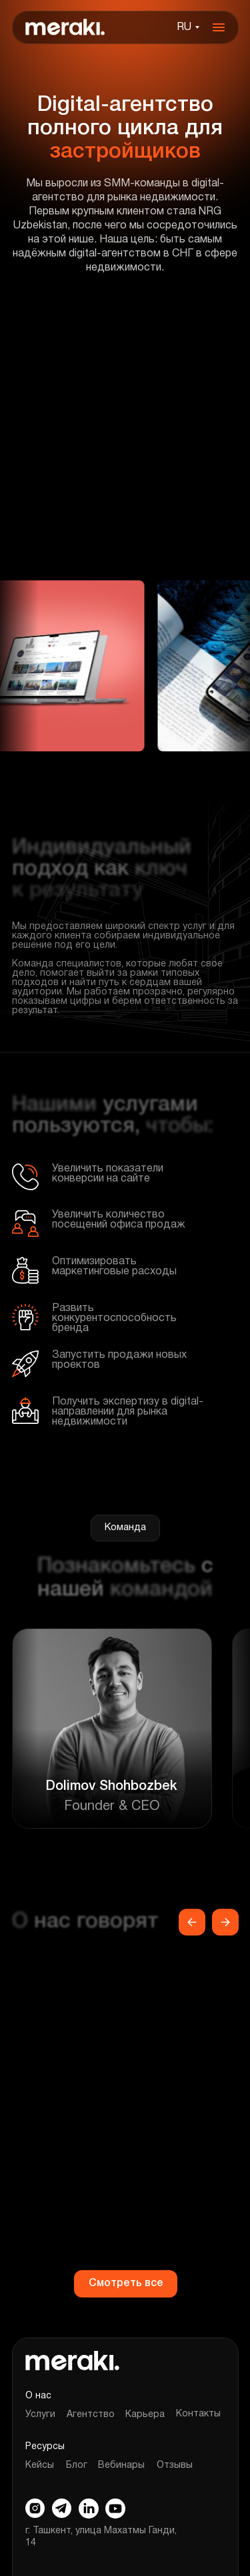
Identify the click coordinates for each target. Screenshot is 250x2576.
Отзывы (175, 2465)
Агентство (91, 2414)
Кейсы (39, 2465)
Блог (76, 2465)
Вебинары (121, 2465)
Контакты (198, 2414)
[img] (65, 27)
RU (184, 27)
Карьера (145, 2414)
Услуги (40, 2414)
